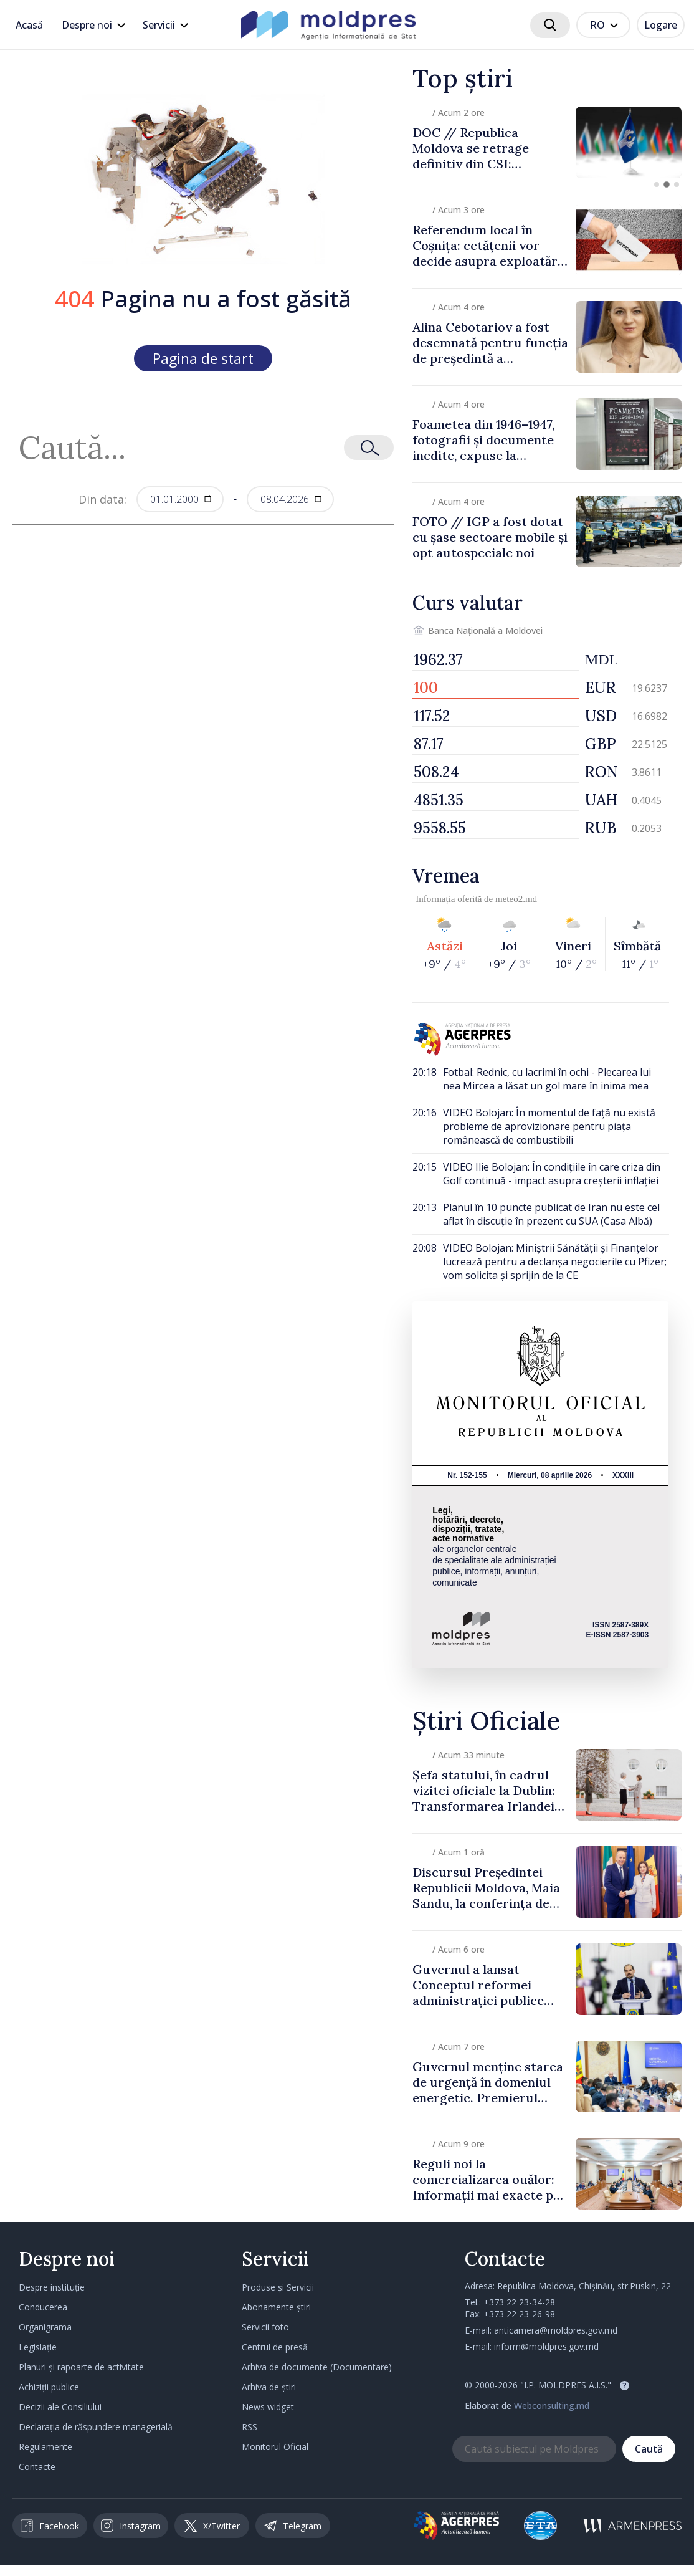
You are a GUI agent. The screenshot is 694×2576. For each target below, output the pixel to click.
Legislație (38, 2347)
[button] (656, 184)
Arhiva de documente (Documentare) (317, 2367)
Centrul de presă (275, 2347)
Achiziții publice (49, 2387)
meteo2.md (516, 899)
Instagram (131, 2525)
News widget (268, 2407)
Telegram (292, 2525)
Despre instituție (52, 2287)
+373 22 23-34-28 (519, 2302)
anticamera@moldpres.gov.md (555, 2330)
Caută (649, 2449)
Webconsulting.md (551, 2405)
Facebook (50, 2525)
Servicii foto (265, 2327)
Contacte (37, 2467)
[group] (547, 142)
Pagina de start (203, 358)
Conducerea (43, 2307)
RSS (249, 2427)
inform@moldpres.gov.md (546, 2346)
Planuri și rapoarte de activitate (81, 2367)
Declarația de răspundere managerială (96, 2427)
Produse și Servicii (278, 2287)
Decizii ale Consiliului (60, 2407)
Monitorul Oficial (275, 2447)
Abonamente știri (276, 2307)
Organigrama (45, 2327)
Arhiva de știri (269, 2387)
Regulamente (45, 2447)
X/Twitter (212, 2526)
